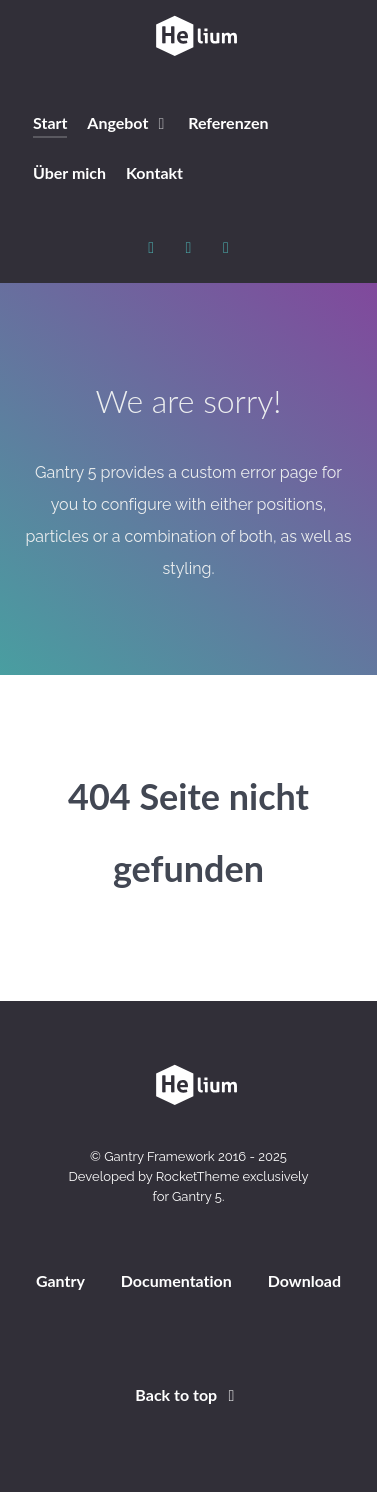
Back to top (188, 1394)
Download (304, 1280)
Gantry (60, 1280)
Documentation (176, 1280)
